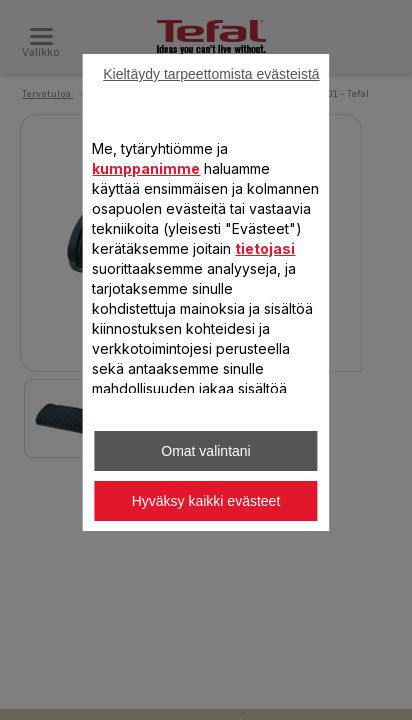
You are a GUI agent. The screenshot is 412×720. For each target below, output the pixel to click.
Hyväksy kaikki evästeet (206, 501)
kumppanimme (146, 168)
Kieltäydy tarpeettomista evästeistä (211, 74)
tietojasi (265, 248)
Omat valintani (205, 451)
